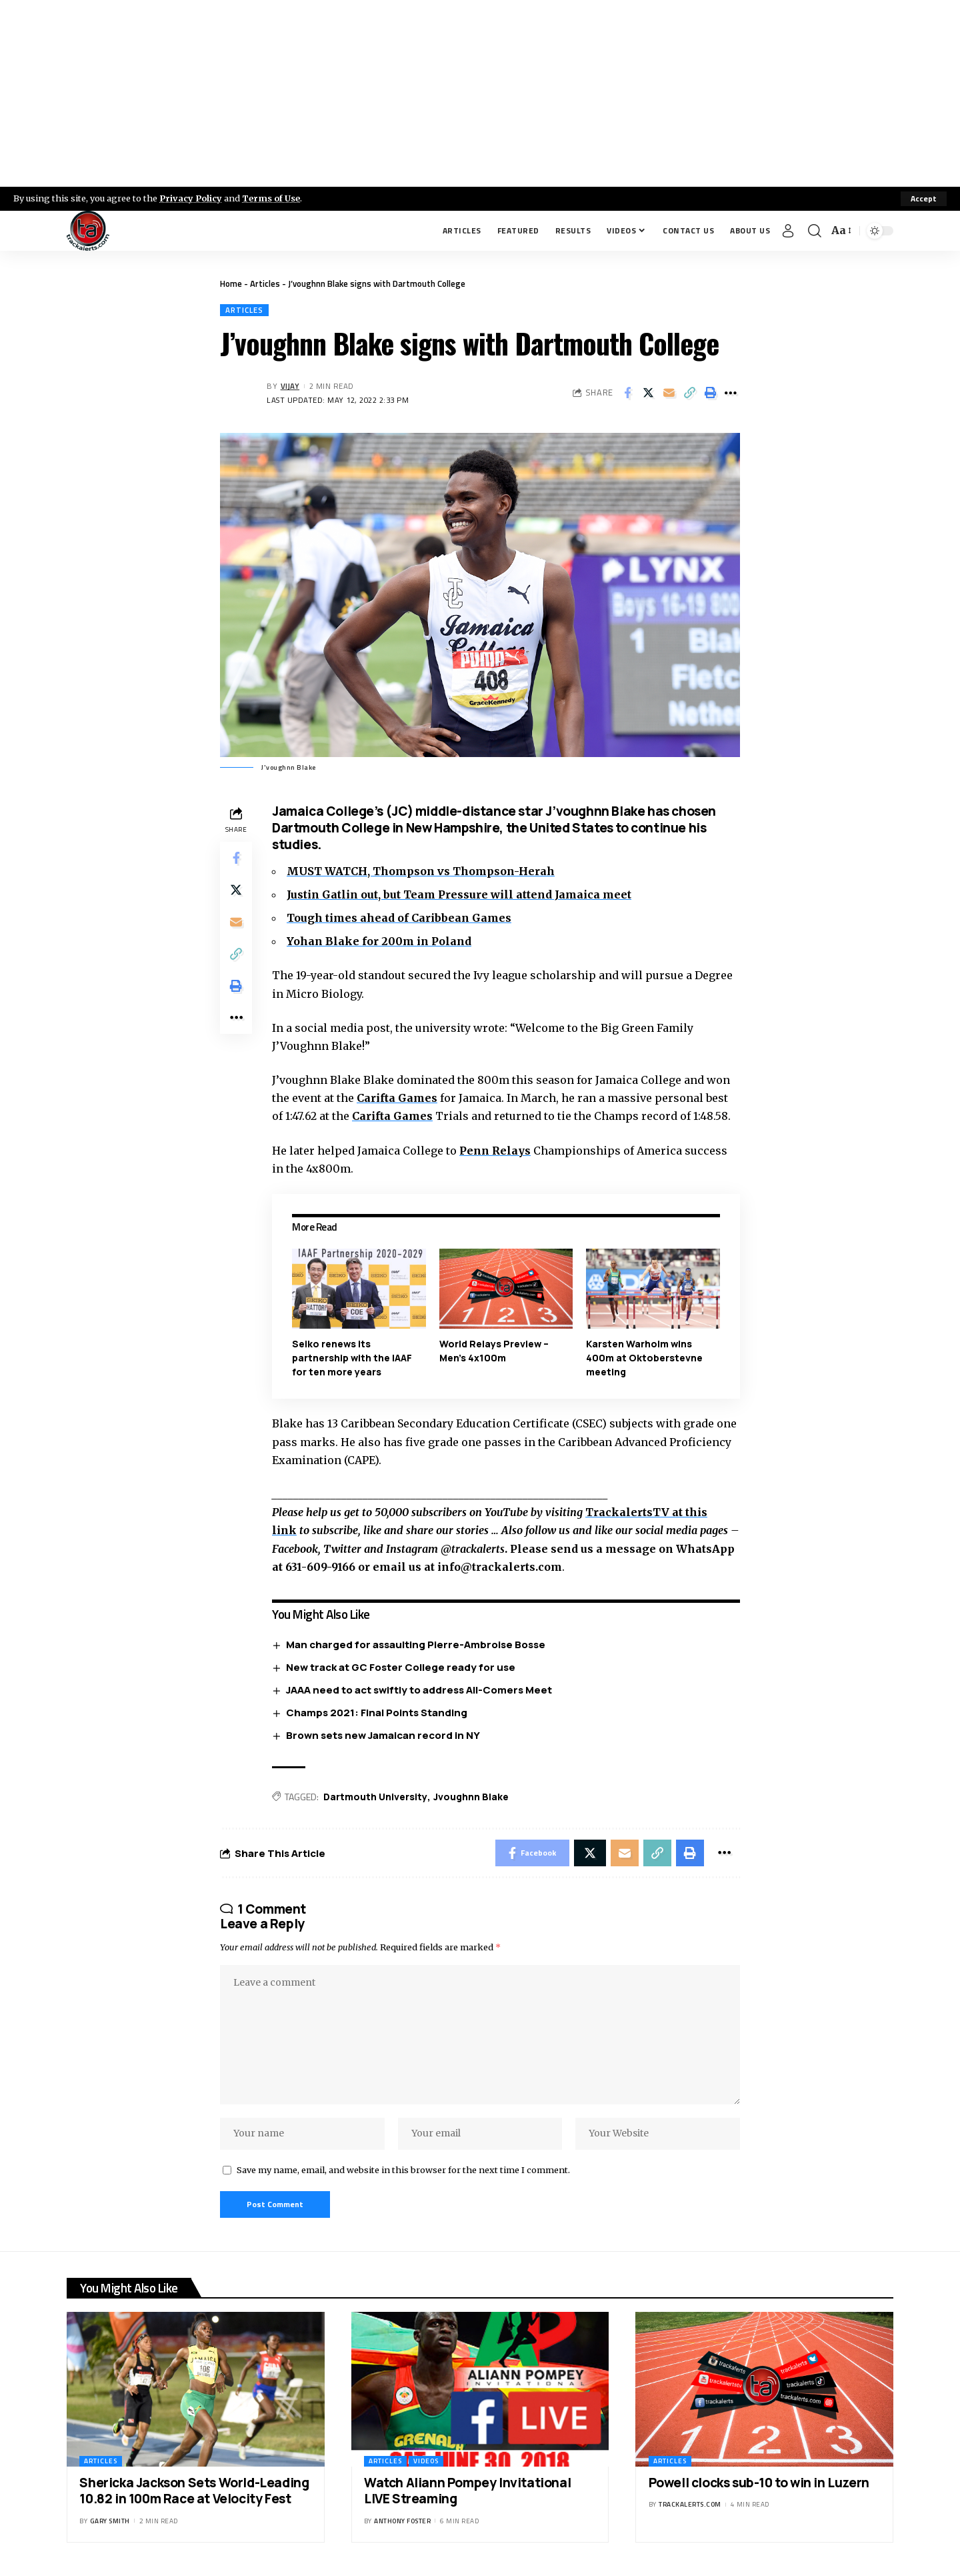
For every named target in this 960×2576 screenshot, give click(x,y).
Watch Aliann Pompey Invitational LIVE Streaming (467, 2491)
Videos (426, 2461)
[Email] (668, 393)
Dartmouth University (375, 1796)
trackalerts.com (690, 2504)
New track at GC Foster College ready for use (400, 1667)
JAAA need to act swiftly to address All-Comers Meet (419, 1690)
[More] (730, 393)
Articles (265, 283)
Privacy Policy (190, 198)
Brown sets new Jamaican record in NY (383, 1735)
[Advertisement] (480, 93)
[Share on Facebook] (627, 393)
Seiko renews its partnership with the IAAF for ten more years (352, 1357)
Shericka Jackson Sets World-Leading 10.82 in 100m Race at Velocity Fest (194, 2491)
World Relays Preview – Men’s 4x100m (494, 1350)
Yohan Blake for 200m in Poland (379, 941)
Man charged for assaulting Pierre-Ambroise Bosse (415, 1645)
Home (231, 283)
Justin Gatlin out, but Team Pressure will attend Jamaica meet (459, 894)
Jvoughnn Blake (471, 1796)
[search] (814, 230)
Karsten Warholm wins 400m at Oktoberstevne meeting (644, 1357)
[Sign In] (788, 230)
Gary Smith (110, 2521)
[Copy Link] (689, 393)
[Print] (710, 393)
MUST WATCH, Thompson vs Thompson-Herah (421, 871)
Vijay (290, 386)
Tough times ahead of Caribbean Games (399, 917)
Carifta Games (397, 1098)
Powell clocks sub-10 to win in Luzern (759, 2482)
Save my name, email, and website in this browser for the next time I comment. (403, 2169)
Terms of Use (271, 198)
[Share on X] (648, 393)
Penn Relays (495, 1150)
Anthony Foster (402, 2521)
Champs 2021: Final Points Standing (376, 1713)
